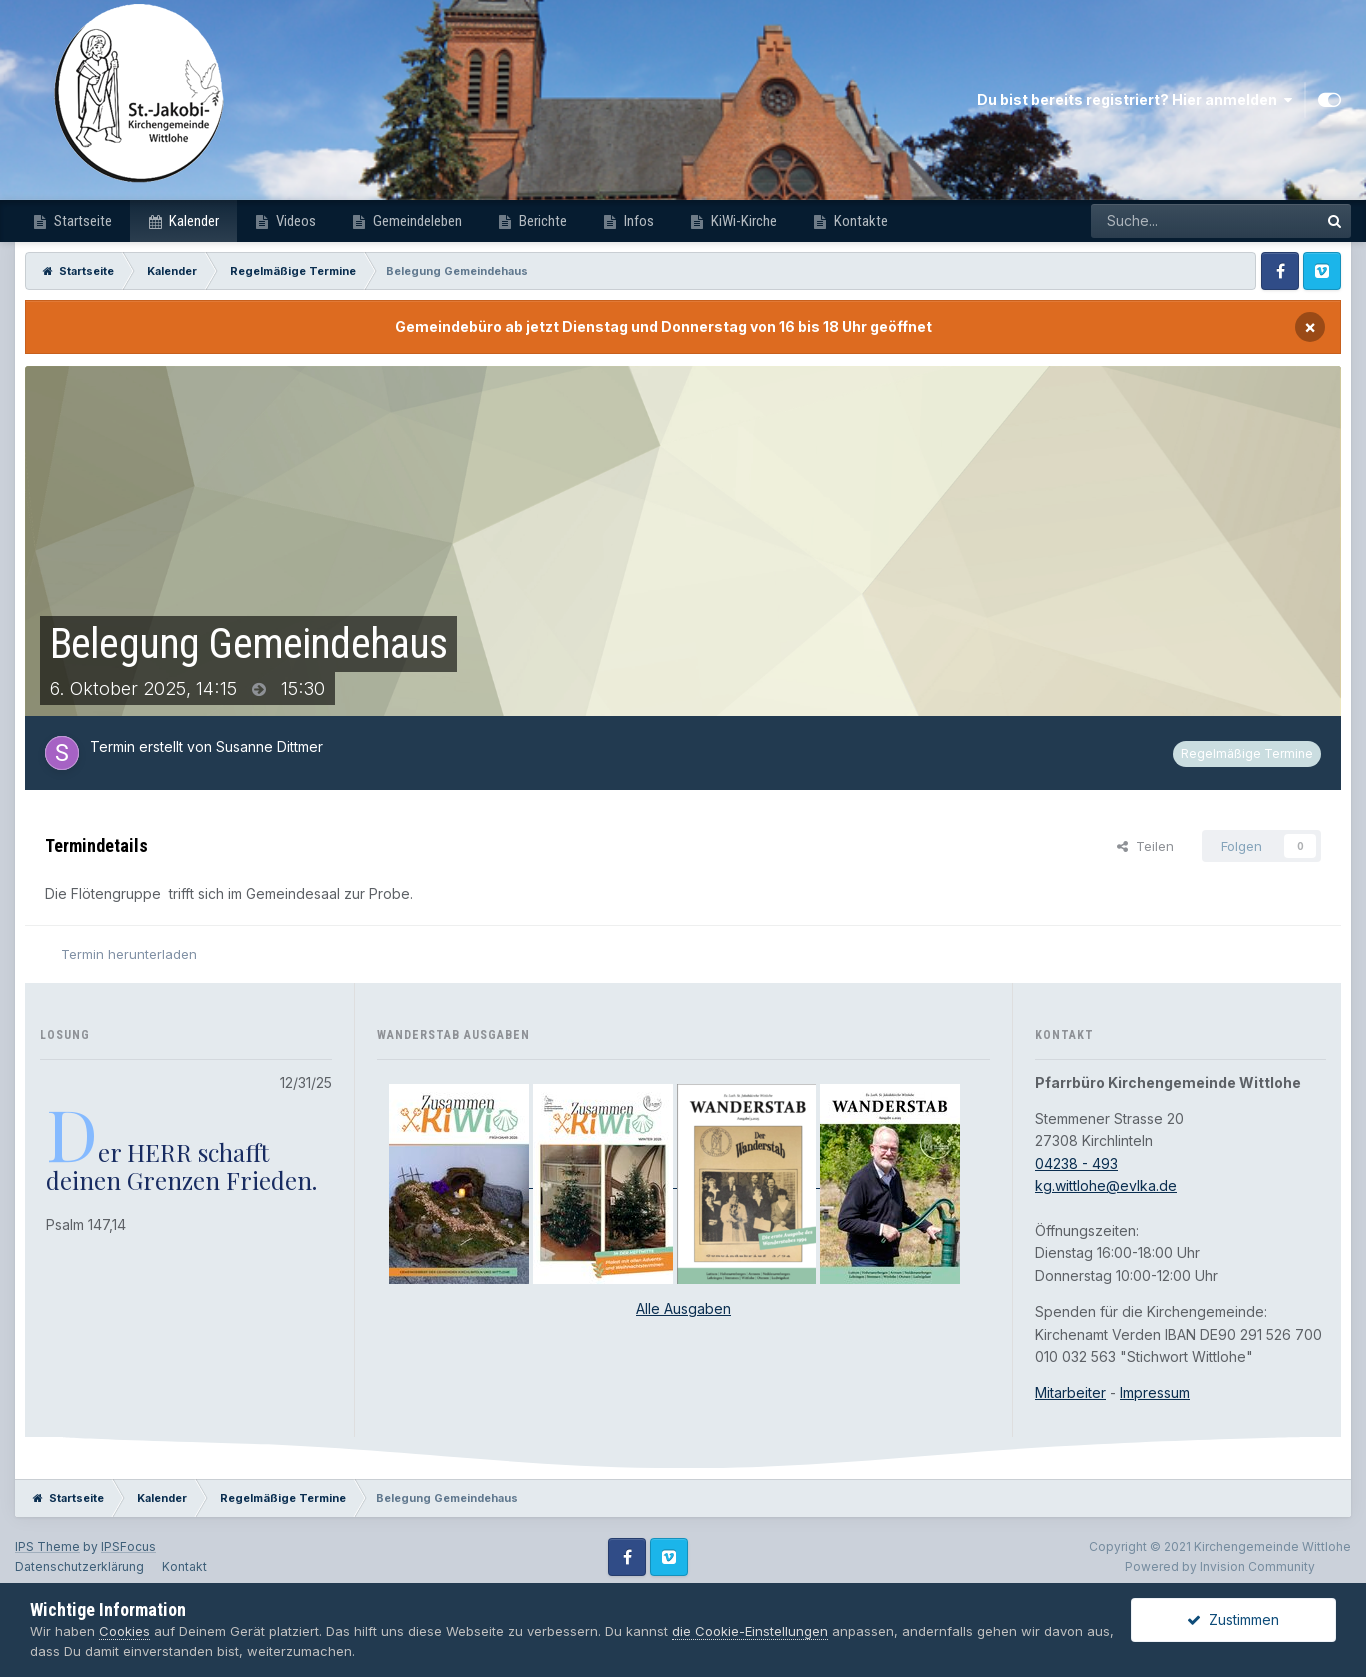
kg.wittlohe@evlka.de (1106, 1185)
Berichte (541, 221)
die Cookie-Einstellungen (750, 1631)
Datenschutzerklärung (79, 1566)
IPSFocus (128, 1546)
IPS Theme (47, 1546)
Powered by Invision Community (1220, 1566)
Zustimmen (1233, 1619)
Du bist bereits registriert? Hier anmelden (1134, 100)
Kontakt (184, 1566)
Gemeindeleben (416, 221)
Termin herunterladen (129, 954)
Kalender (192, 221)
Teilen (1145, 846)
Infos (637, 221)
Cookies (124, 1631)
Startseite (81, 221)
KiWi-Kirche (742, 221)
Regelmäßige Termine (1247, 753)
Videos (294, 221)
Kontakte (859, 221)
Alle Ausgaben (683, 1308)
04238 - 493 (1076, 1163)
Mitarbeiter (1070, 1392)
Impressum (1155, 1392)
